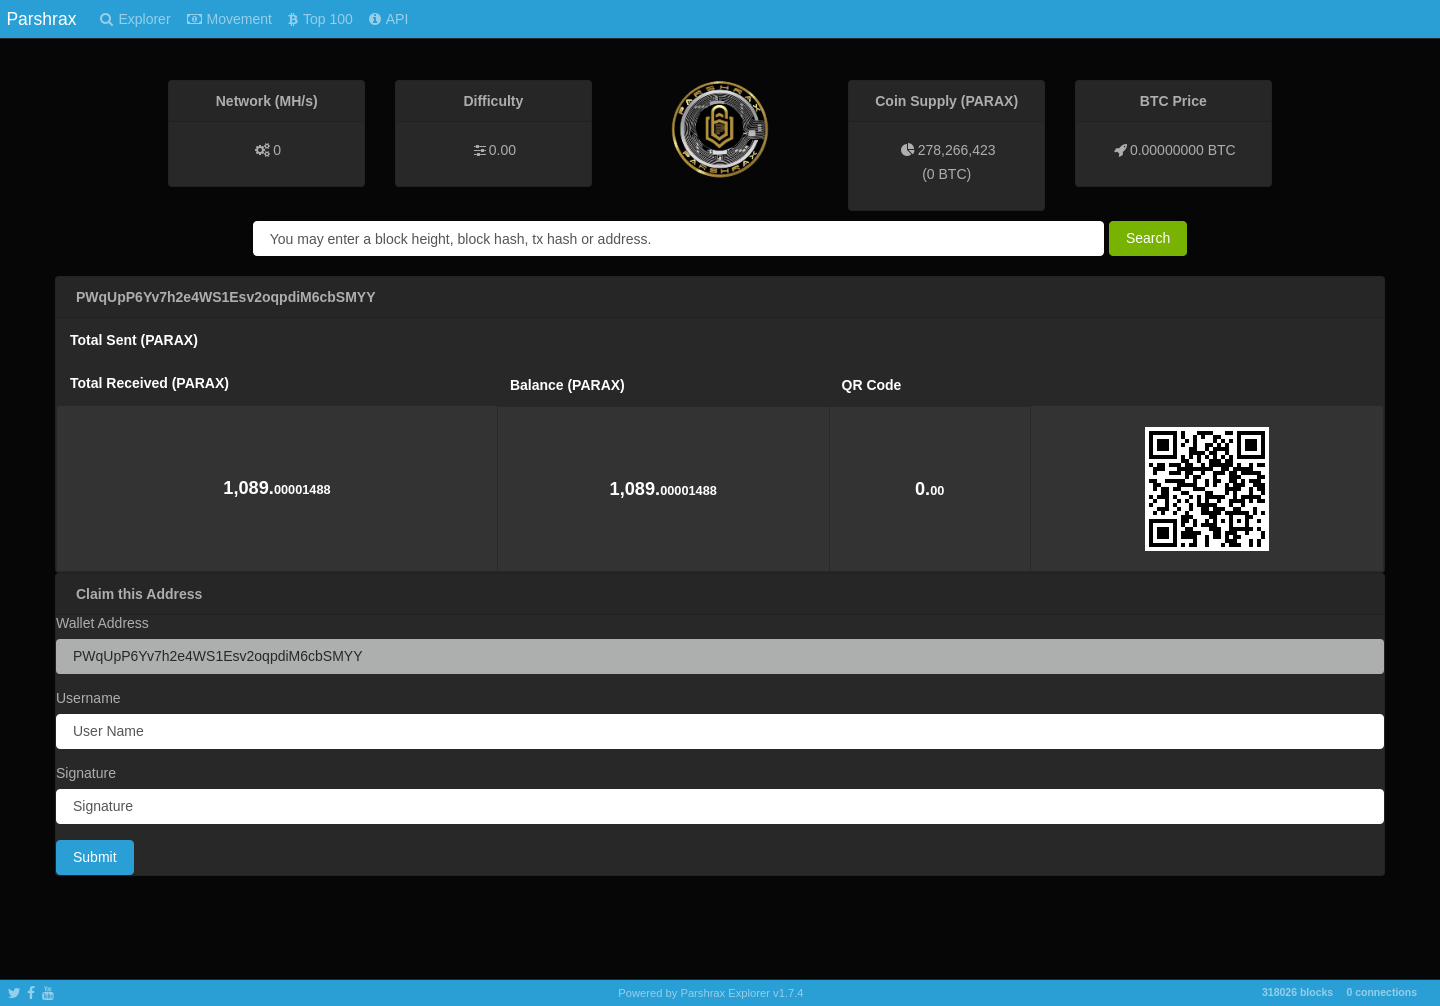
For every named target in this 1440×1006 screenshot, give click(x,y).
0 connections (1381, 992)
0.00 (502, 150)
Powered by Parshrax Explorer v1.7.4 (710, 993)
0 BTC (947, 174)
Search (1148, 238)
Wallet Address (102, 623)
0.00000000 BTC (1183, 150)
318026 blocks (1297, 992)
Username (88, 698)
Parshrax (41, 19)
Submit (95, 857)
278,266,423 (957, 150)
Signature (86, 773)
